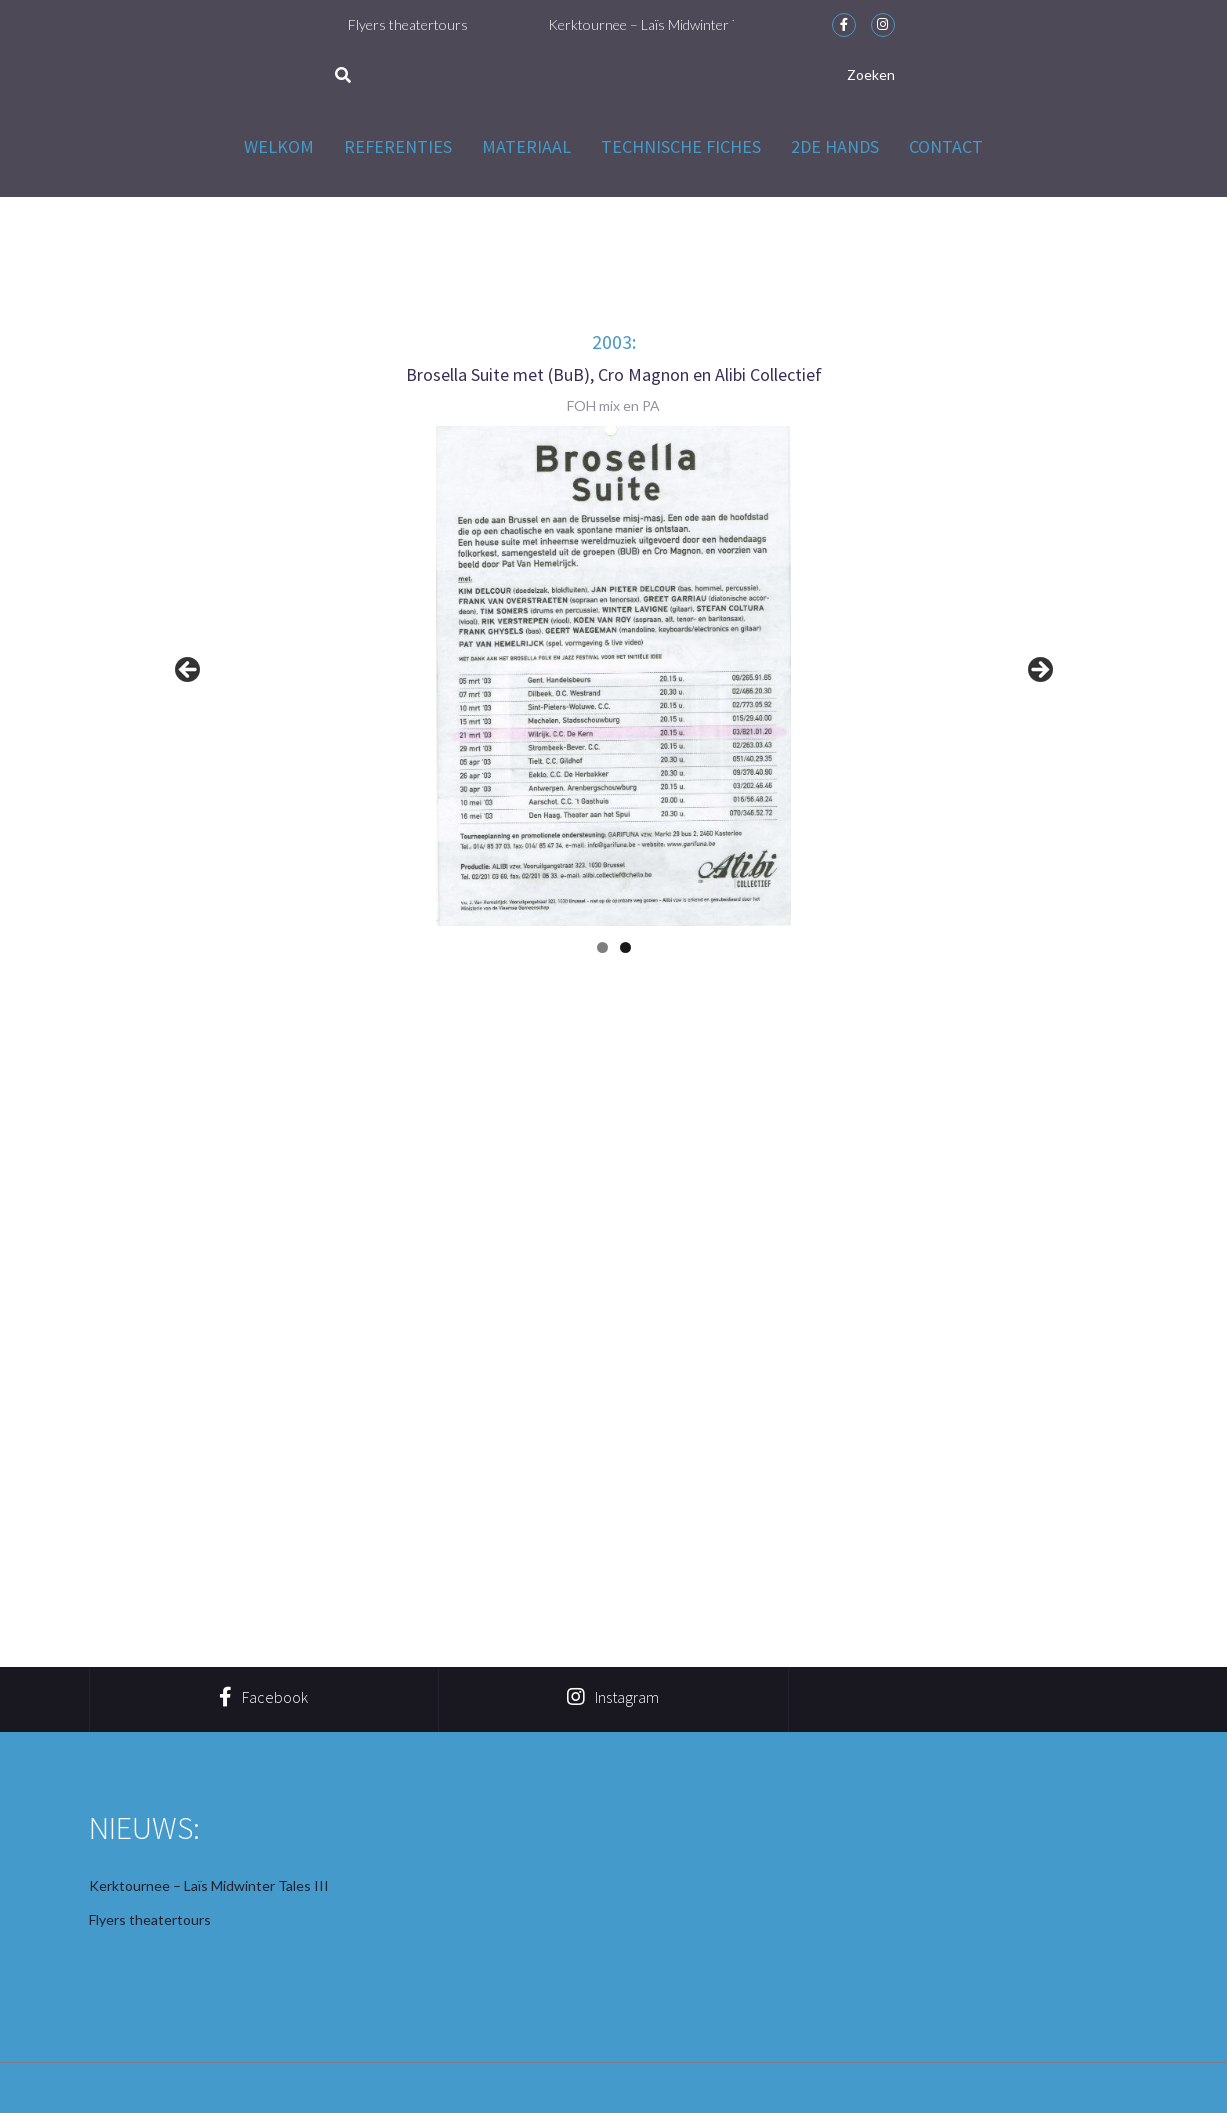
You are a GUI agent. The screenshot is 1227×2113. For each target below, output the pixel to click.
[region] (614, 676)
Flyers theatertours (416, 24)
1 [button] (602, 947)
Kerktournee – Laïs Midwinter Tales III (672, 24)
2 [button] (625, 947)
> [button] (1039, 671)
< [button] (189, 671)
